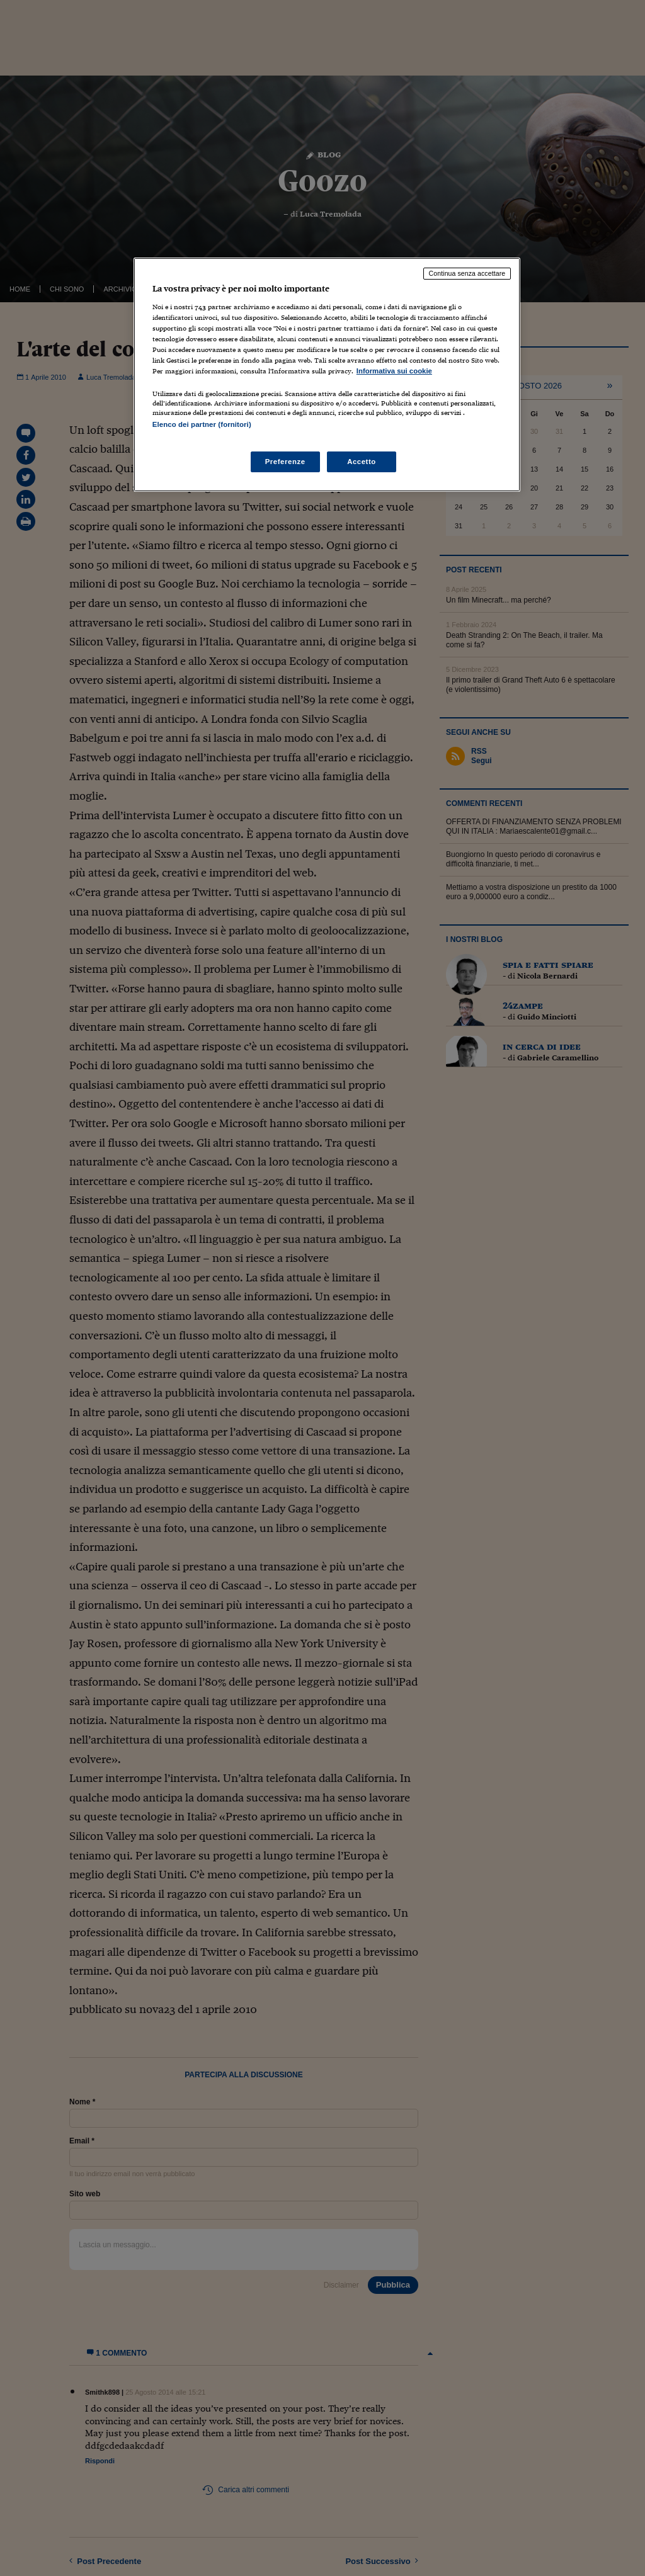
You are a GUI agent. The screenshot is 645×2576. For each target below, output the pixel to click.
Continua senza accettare (467, 273)
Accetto (361, 461)
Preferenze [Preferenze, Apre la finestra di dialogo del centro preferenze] (285, 461)
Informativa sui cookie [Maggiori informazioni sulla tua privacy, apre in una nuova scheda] (394, 371)
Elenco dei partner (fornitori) (201, 424)
